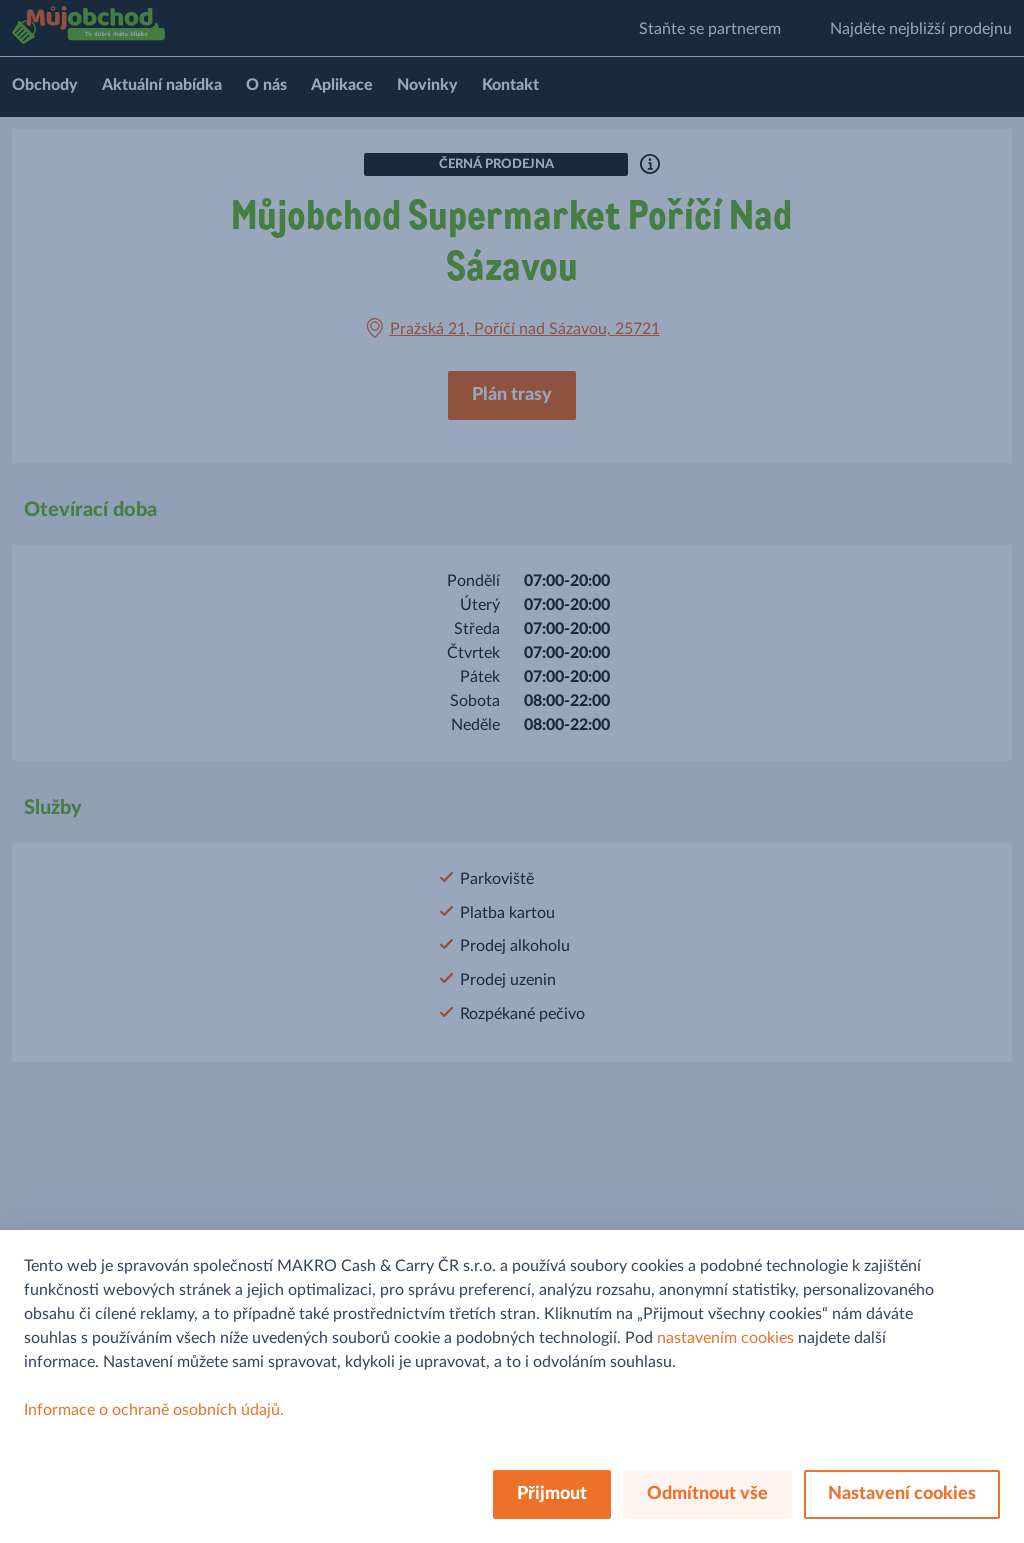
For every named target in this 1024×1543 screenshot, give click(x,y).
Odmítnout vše (707, 1494)
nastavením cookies (725, 1338)
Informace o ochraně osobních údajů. (154, 1410)
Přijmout (552, 1494)
